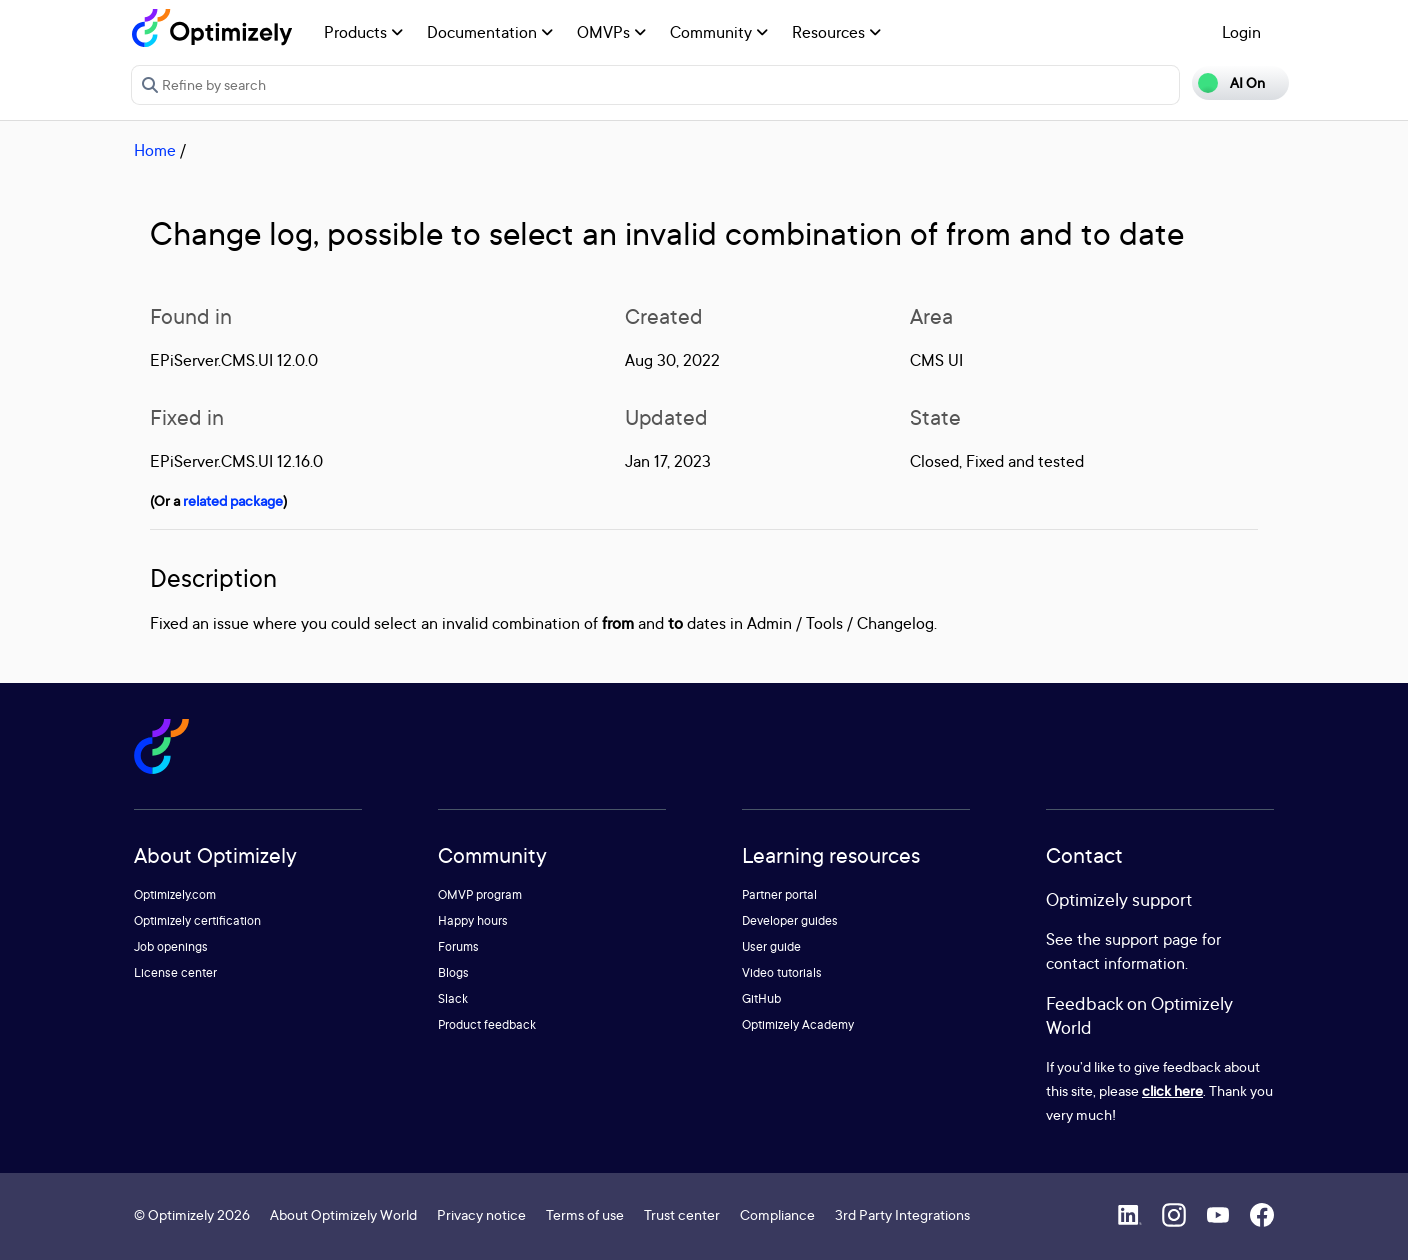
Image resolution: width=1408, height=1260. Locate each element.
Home (155, 150)
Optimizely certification (197, 920)
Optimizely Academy (798, 1024)
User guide (771, 946)
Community (719, 32)
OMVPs (611, 32)
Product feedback (487, 1024)
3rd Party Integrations (902, 1214)
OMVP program (480, 894)
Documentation (490, 32)
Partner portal (779, 894)
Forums (458, 946)
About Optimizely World (343, 1214)
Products (363, 32)
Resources (836, 32)
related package (233, 500)
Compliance (777, 1214)
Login (1241, 32)
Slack (453, 998)
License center (175, 972)
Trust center (682, 1214)
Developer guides (790, 920)
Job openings (171, 946)
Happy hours (473, 920)
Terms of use (585, 1214)
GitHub (761, 998)
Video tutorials (782, 972)
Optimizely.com (175, 894)
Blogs (453, 972)
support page (1151, 939)
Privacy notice (481, 1214)
